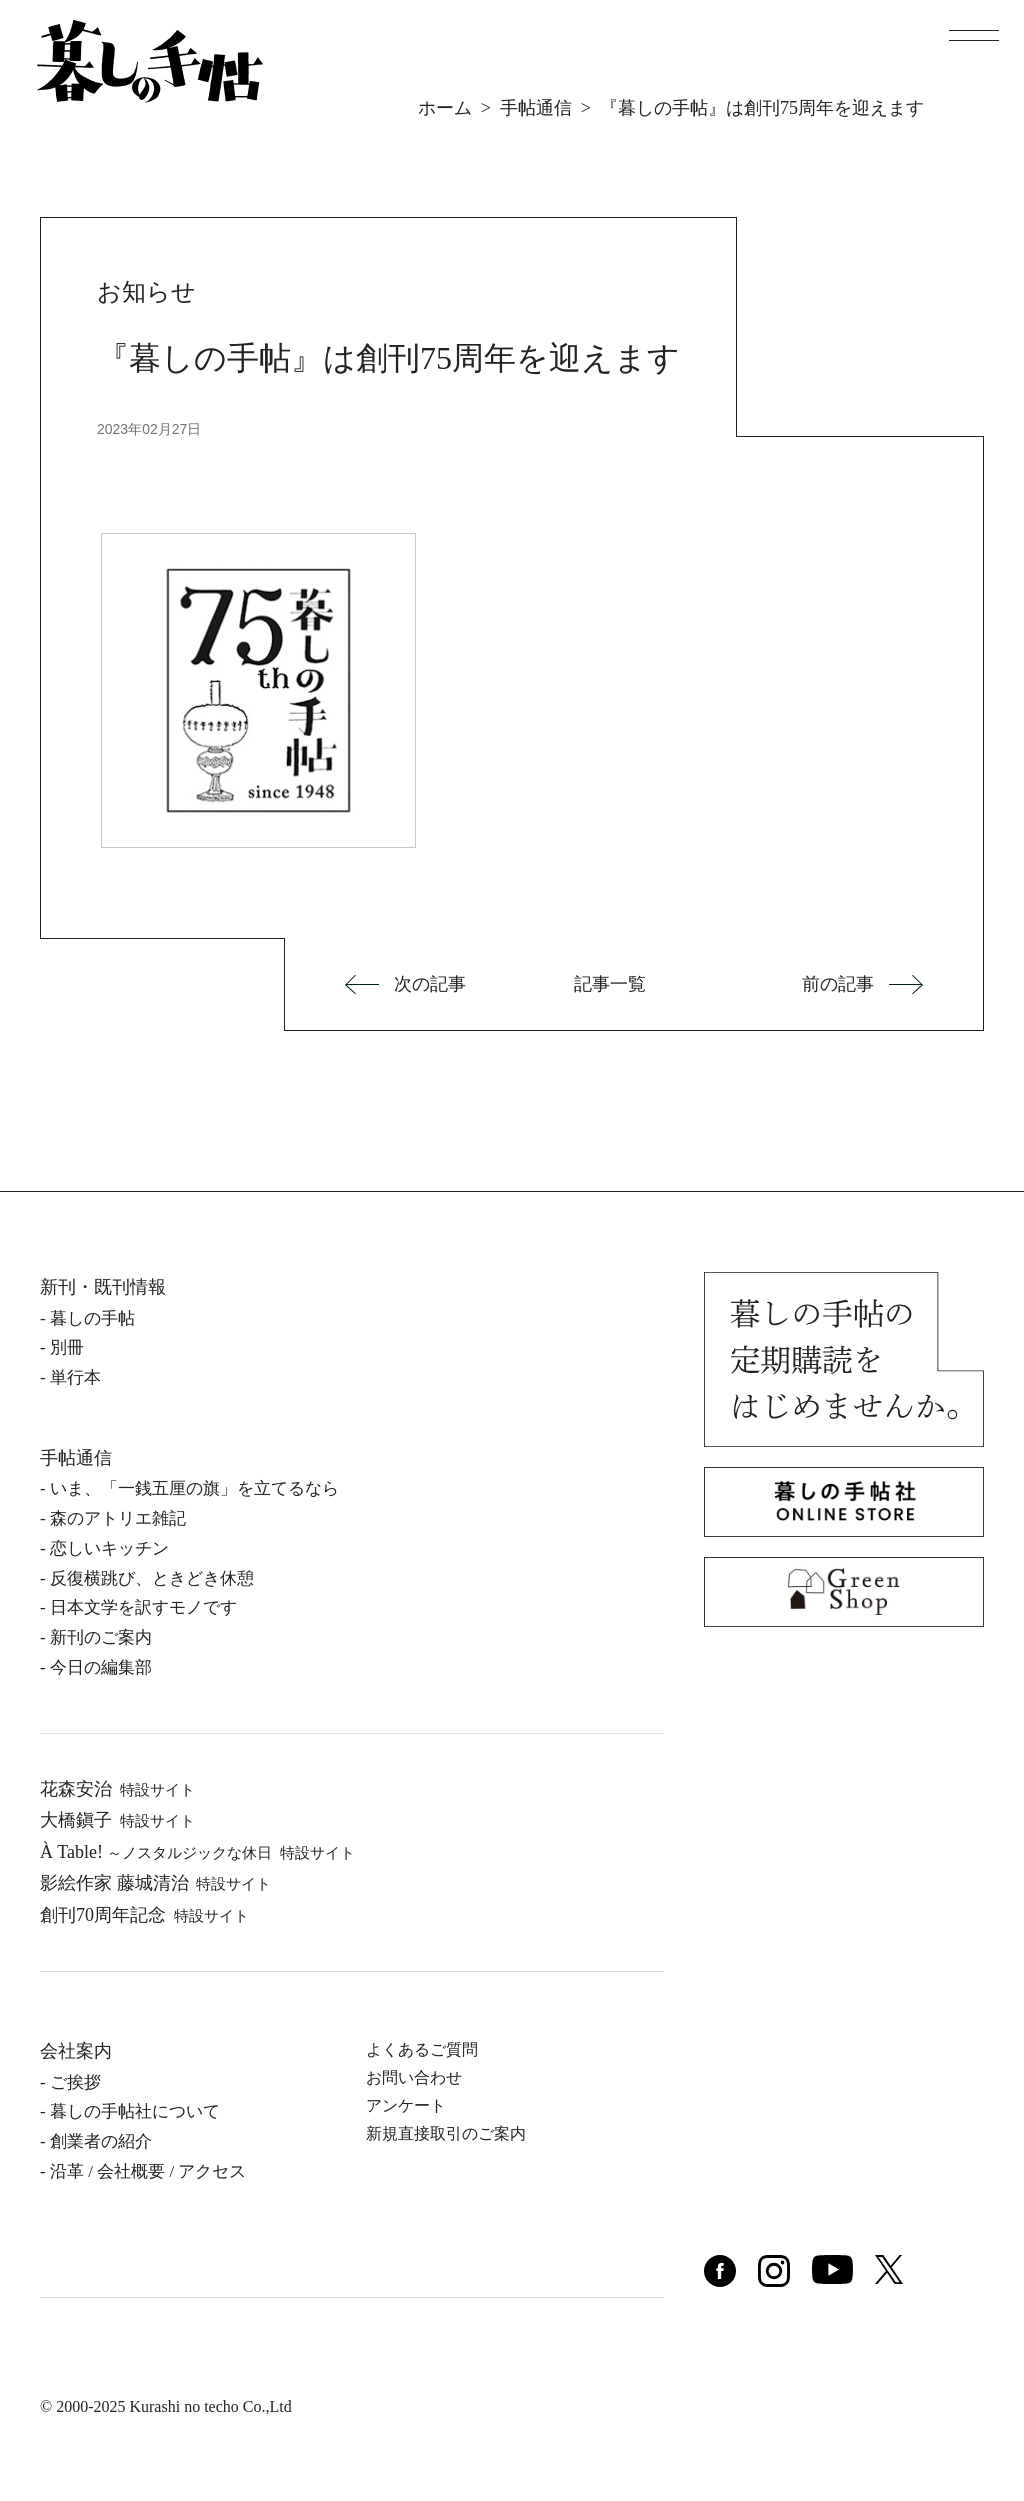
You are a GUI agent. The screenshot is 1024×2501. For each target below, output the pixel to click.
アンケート (406, 2105)
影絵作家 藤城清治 (155, 1883)
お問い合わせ (414, 2077)
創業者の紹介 (101, 2141)
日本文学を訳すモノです (143, 1607)
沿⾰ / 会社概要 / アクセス (148, 2171)
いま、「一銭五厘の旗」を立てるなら (194, 1488)
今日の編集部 (101, 1667)
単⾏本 (75, 1377)
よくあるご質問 (422, 2049)
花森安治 (117, 1789)
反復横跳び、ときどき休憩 (152, 1578)
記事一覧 (610, 984)
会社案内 (76, 2051)
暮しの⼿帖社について (135, 2111)
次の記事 (430, 984)
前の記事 (838, 984)
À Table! (197, 1852)
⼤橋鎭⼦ (117, 1820)
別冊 (67, 1347)
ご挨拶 (75, 2082)
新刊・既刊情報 (103, 1287)
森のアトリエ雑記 (118, 1518)
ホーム (445, 108)
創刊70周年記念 (144, 1915)
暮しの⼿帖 (92, 1318)
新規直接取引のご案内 (446, 2133)
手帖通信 (536, 108)
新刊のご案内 (101, 1637)
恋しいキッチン (109, 1548)
